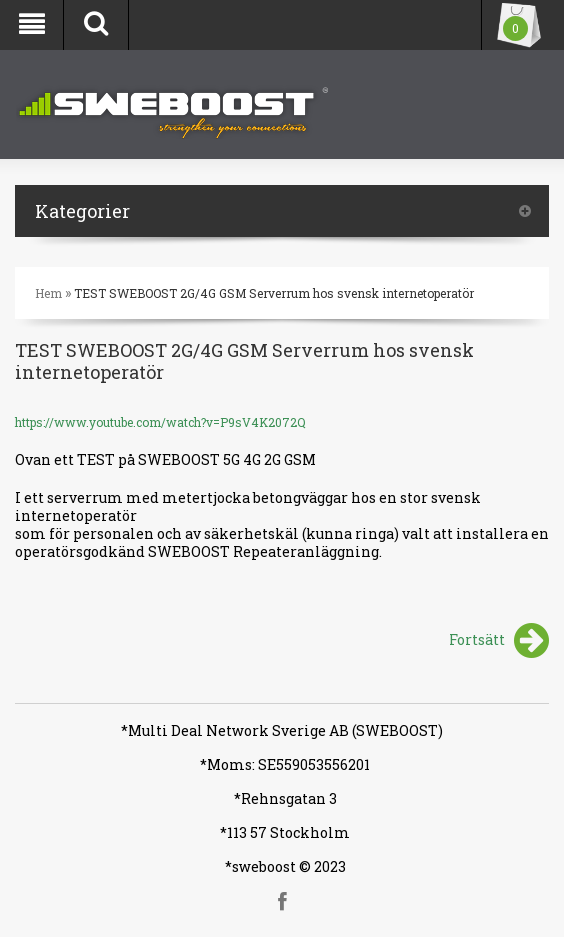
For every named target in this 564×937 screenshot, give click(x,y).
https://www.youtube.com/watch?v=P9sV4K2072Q (160, 422)
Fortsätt (499, 641)
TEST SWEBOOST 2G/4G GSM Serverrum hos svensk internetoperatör (274, 293)
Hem (48, 293)
